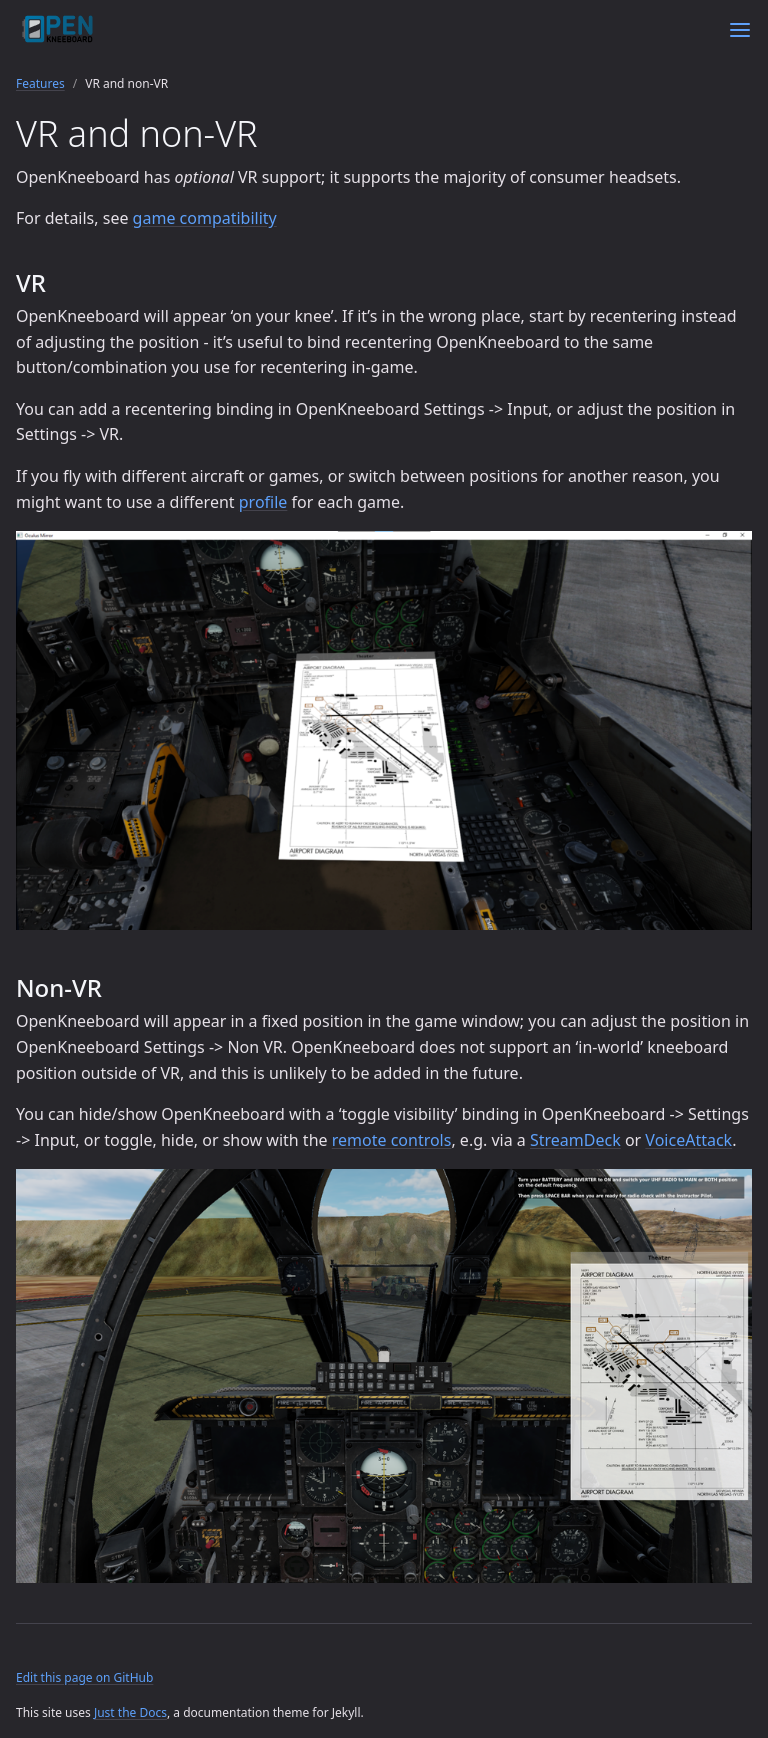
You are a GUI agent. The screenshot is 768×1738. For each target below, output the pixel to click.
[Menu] (740, 30)
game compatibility (205, 218)
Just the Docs (130, 1712)
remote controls (392, 1140)
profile (263, 502)
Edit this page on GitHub (84, 1677)
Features (40, 83)
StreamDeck (575, 1140)
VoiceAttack (688, 1140)
